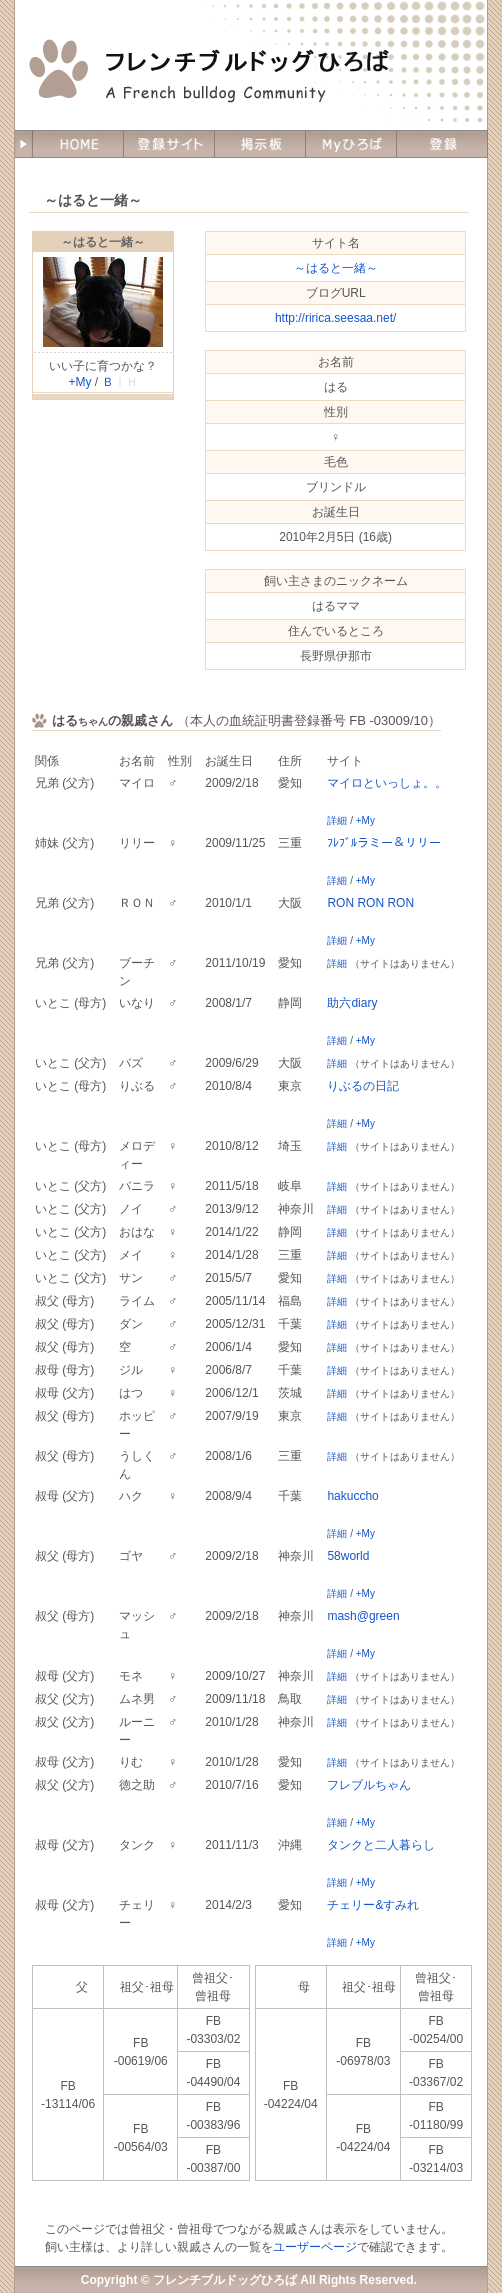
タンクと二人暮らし (381, 1845)
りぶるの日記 (363, 1086)
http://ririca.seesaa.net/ (335, 318)
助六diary (352, 1003)
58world (348, 1556)
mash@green (363, 1616)
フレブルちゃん (369, 1785)
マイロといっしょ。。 (387, 783)
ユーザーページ (315, 2247)
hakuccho (352, 1496)
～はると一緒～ (103, 242)
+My (79, 382)
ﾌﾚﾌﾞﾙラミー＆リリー (384, 843)
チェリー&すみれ (373, 1905)
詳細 (337, 820)
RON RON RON (370, 903)
